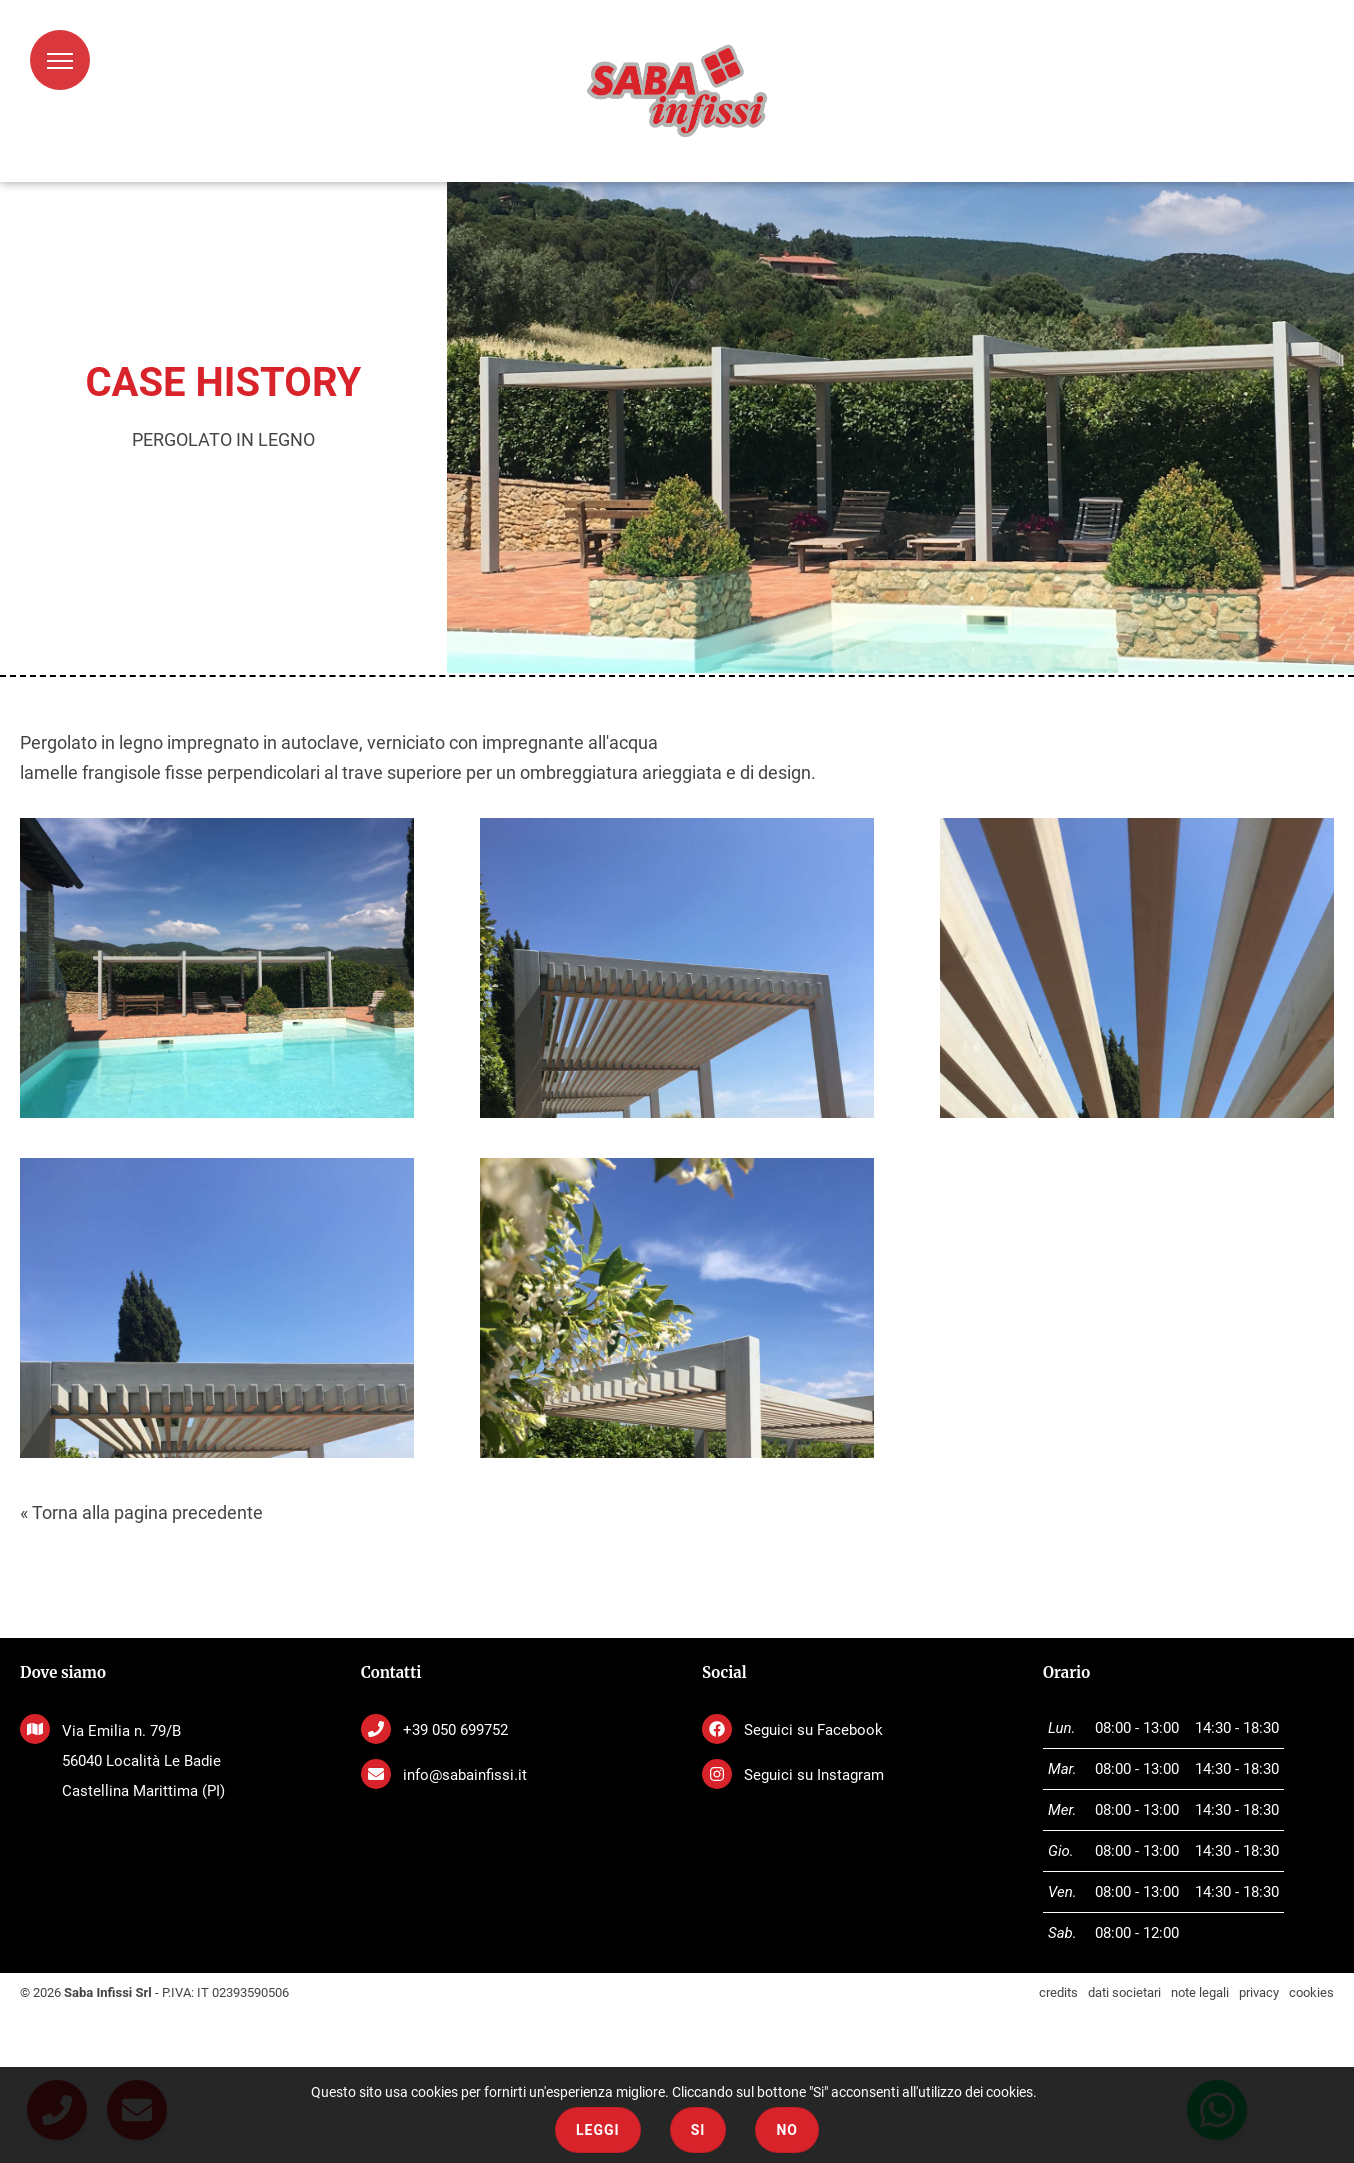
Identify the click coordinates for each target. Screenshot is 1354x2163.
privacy (1259, 1992)
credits (1058, 1992)
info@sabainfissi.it (465, 1775)
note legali (1200, 1992)
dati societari (1124, 1992)
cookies (1311, 1992)
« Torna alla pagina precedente (141, 1512)
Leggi (598, 2130)
